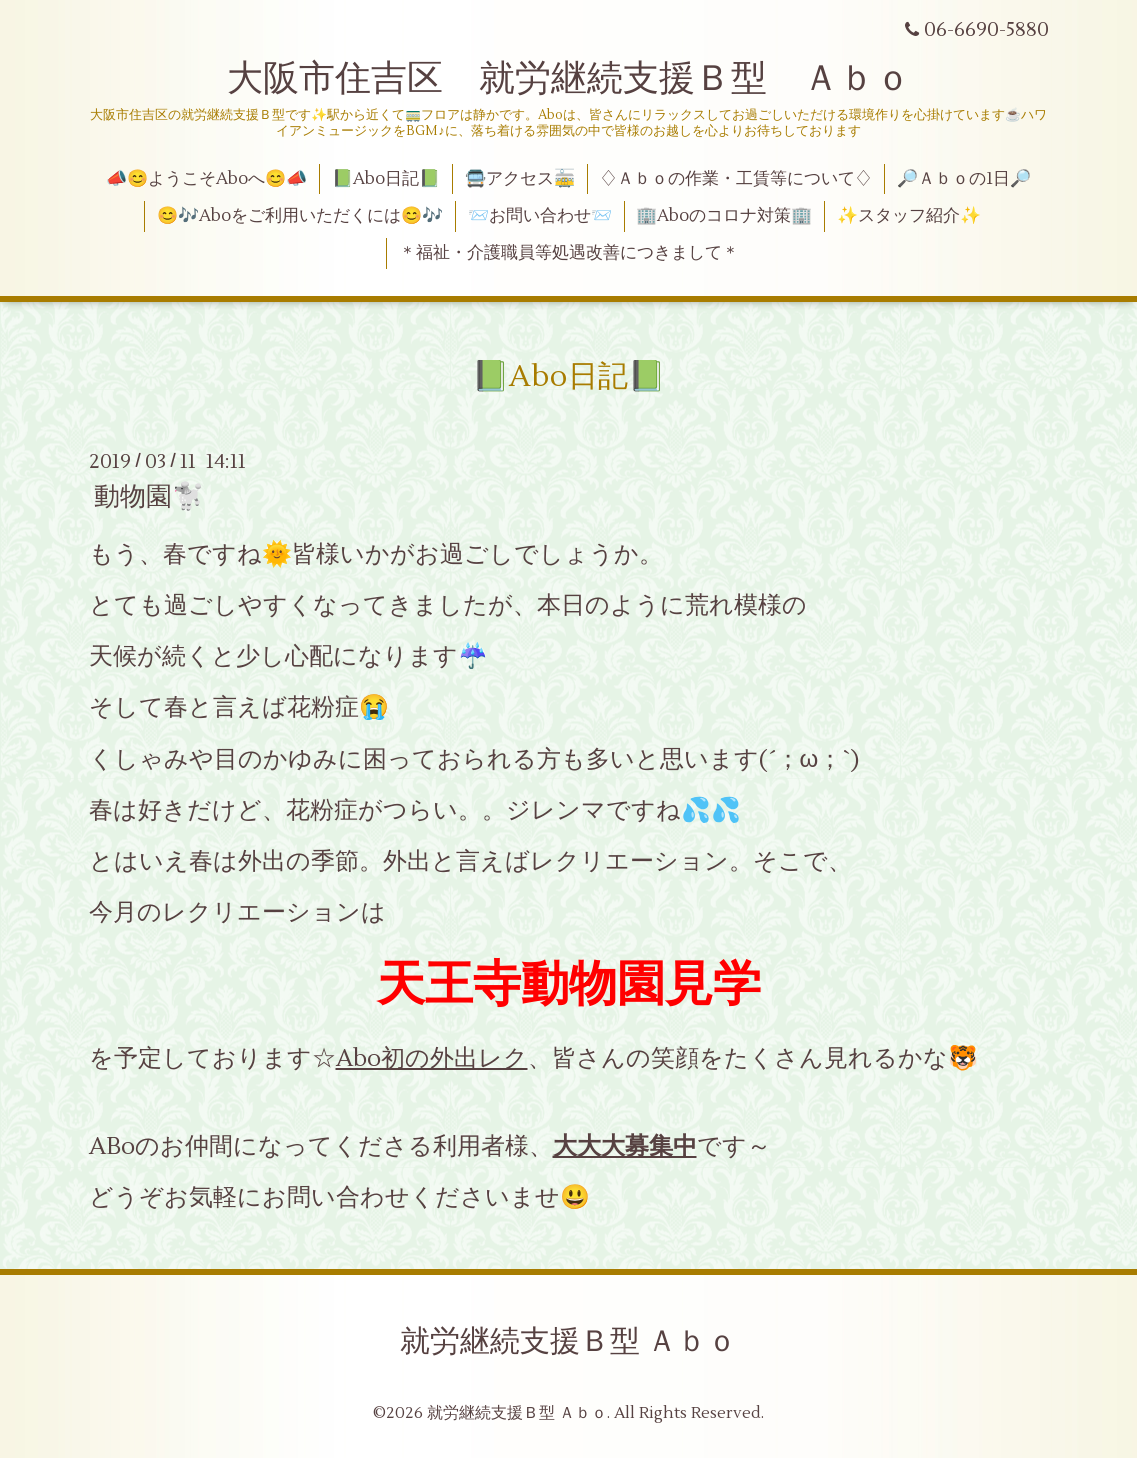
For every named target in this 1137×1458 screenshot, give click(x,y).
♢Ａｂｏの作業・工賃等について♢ (736, 179)
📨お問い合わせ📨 (540, 216)
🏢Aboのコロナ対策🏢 (724, 216)
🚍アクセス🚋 (520, 179)
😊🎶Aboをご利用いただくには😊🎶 (300, 216)
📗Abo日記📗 (386, 179)
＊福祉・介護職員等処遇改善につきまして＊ (569, 253)
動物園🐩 (149, 497)
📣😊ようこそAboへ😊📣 (206, 179)
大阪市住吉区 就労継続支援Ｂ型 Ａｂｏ (569, 79)
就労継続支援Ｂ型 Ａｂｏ (568, 1341)
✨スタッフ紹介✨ (909, 216)
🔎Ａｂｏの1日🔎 (964, 179)
